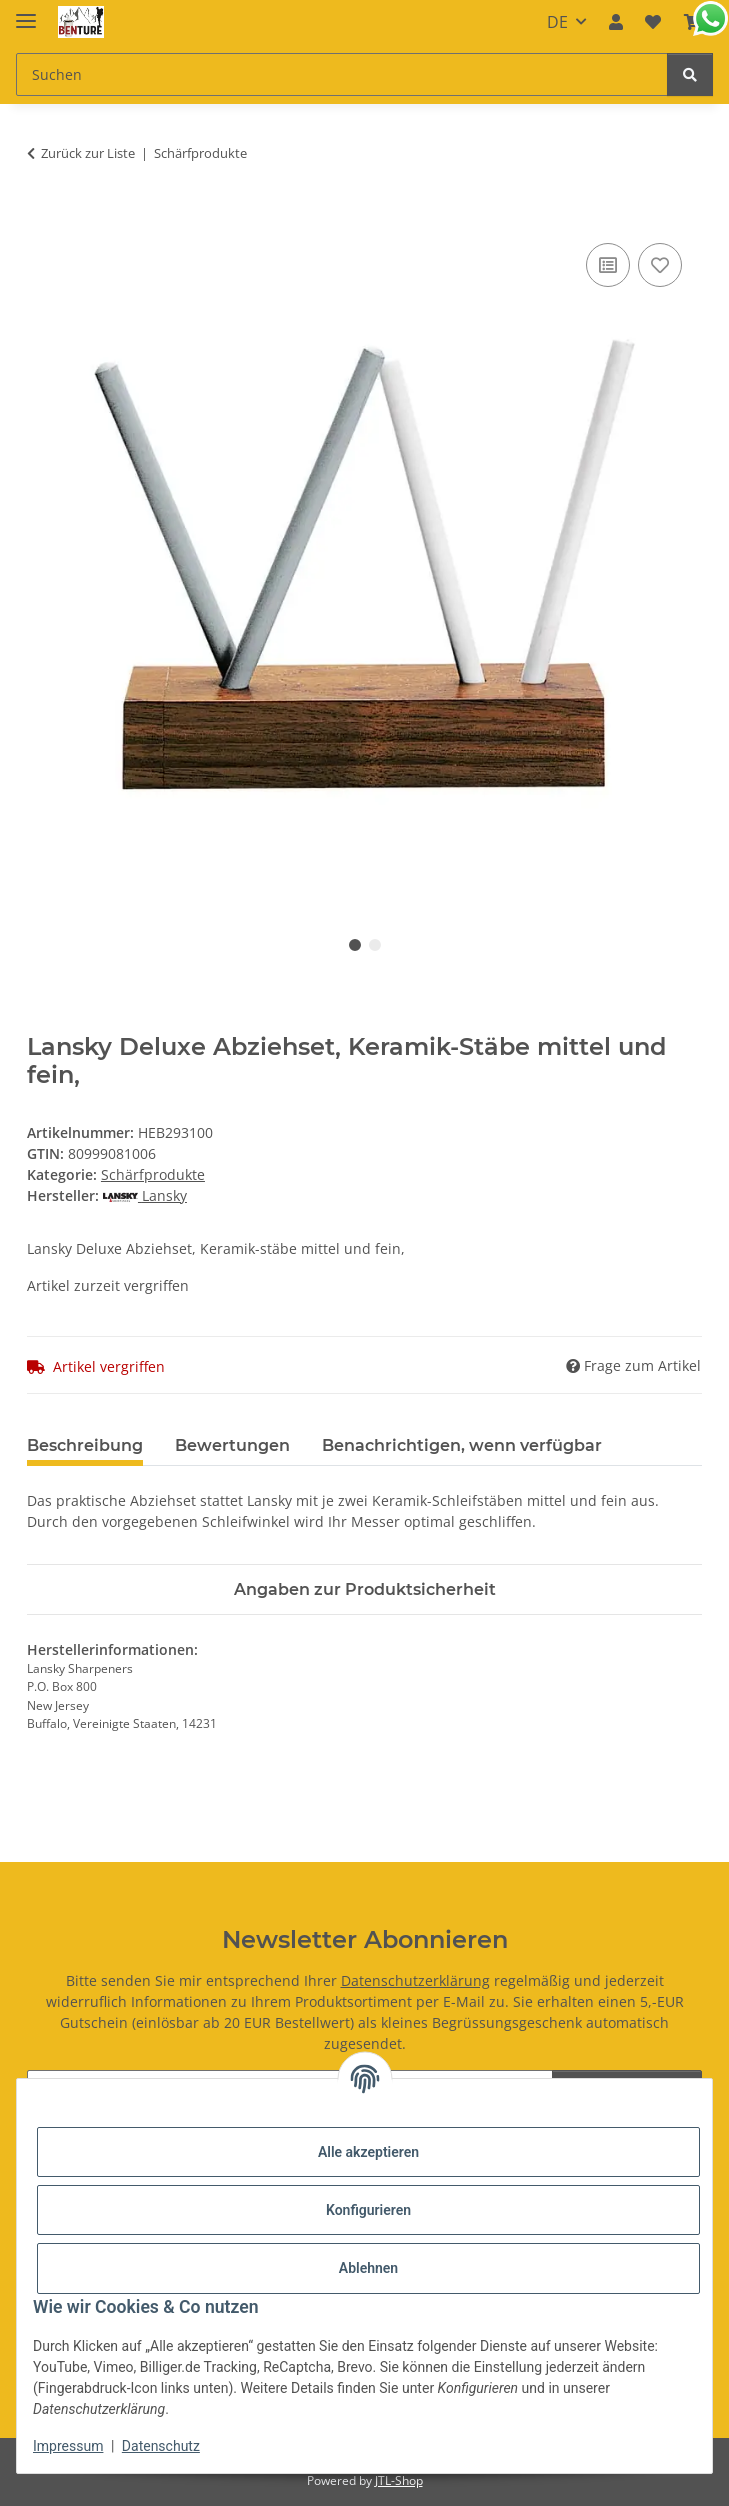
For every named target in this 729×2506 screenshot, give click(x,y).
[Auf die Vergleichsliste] (608, 265)
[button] (616, 22)
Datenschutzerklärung (415, 1980)
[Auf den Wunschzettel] (660, 265)
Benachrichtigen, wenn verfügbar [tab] (462, 1445)
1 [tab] (355, 945)
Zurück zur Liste (88, 153)
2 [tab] (375, 945)
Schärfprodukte (153, 1174)
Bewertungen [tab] (232, 1445)
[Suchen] (690, 74)
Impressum (68, 2446)
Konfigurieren (368, 2210)
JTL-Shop (399, 2480)
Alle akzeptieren (368, 2152)
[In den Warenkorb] (43, 216)
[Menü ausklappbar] (26, 12)
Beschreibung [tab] (85, 1445)
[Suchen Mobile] (342, 74)
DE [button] (557, 22)
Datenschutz (161, 2446)
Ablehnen (368, 2268)
